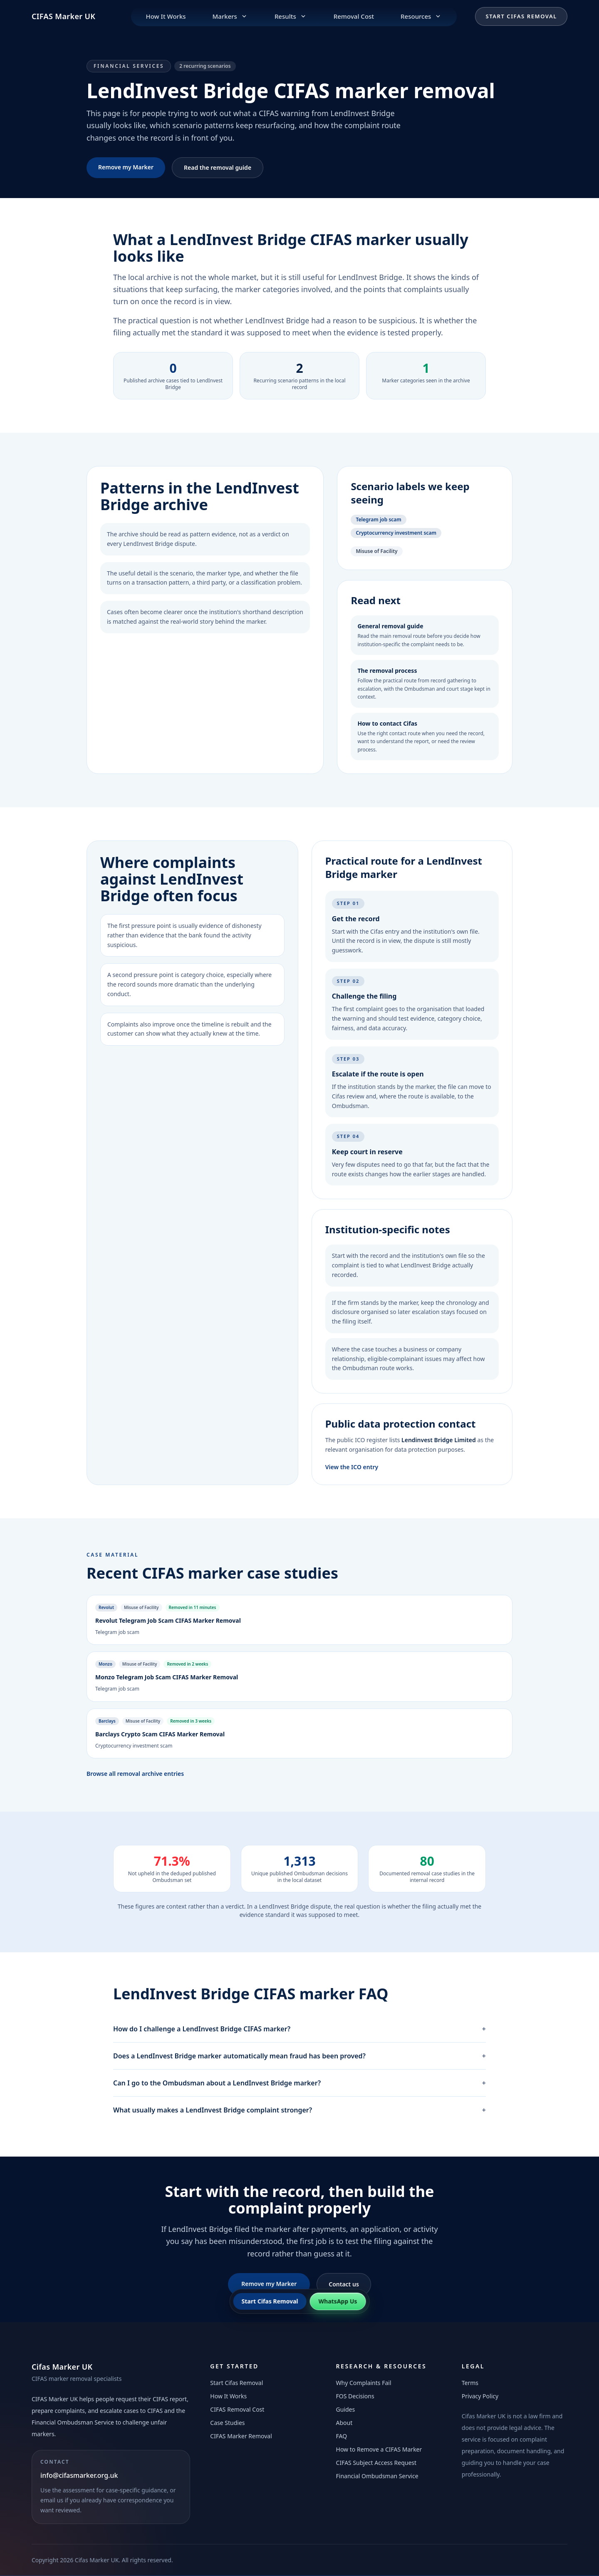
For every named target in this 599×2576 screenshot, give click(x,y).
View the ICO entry (351, 1467)
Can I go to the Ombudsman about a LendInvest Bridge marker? (299, 2083)
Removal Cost (354, 16)
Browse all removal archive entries (135, 1774)
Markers (230, 16)
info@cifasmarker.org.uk (79, 2475)
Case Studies (227, 2423)
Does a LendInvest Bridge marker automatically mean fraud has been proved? (299, 2056)
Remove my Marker (125, 167)
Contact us (344, 2284)
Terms (470, 2383)
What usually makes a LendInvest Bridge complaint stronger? (299, 2110)
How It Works (166, 16)
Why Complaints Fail (363, 2383)
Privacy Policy (480, 2396)
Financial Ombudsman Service (377, 2476)
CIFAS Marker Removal (241, 2436)
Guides (345, 2409)
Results (291, 16)
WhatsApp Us (338, 2301)
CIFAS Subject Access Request (376, 2463)
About (344, 2423)
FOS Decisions (355, 2396)
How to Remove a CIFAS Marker (379, 2449)
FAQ (341, 2436)
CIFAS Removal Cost (237, 2409)
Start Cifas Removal (521, 16)
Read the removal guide (217, 167)
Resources (421, 16)
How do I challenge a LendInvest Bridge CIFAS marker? (299, 2029)
